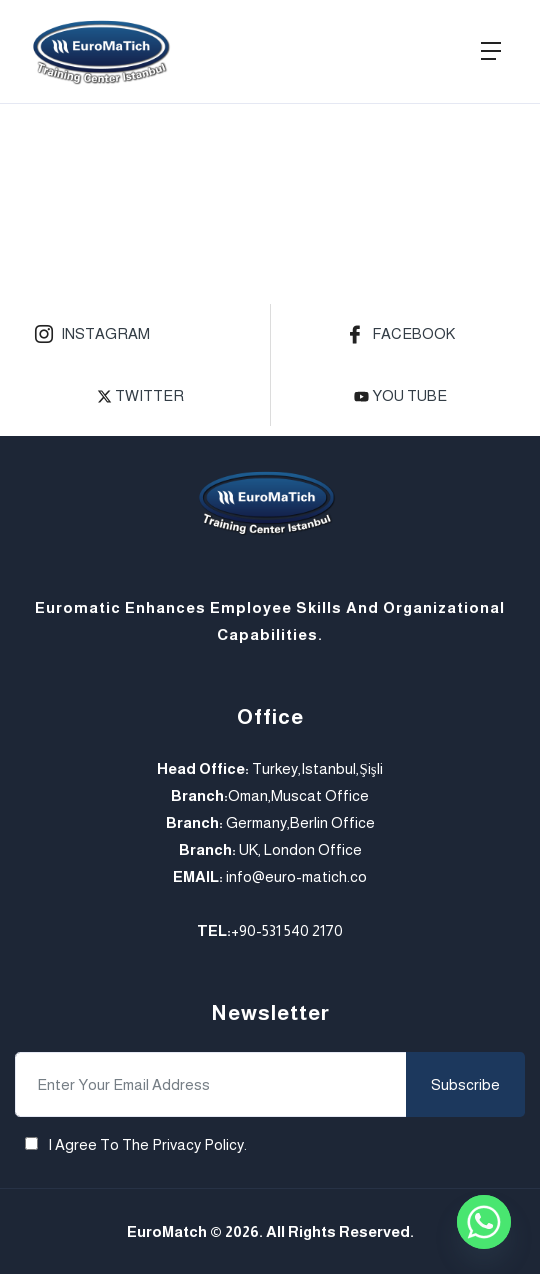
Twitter (140, 396)
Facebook (400, 336)
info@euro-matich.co (296, 876)
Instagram (92, 336)
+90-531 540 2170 (287, 930)
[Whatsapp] (484, 1222)
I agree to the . (147, 1144)
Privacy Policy (198, 1144)
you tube (400, 395)
